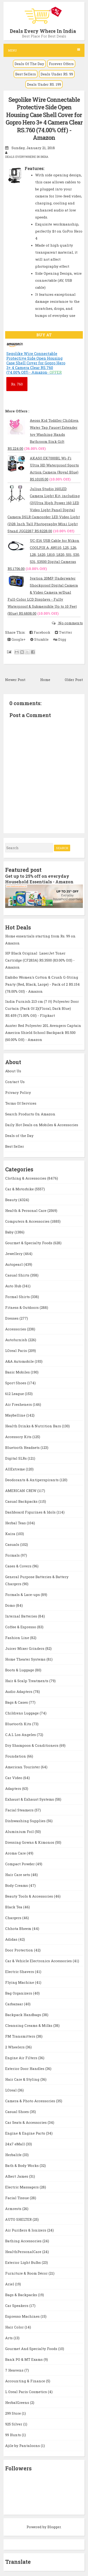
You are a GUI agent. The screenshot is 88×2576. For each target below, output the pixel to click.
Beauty (11, 1199)
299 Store (13, 2413)
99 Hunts (13, 2434)
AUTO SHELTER (19, 2219)
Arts (9, 2337)
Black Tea (14, 1907)
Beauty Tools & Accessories (29, 1896)
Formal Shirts (18, 1296)
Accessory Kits (18, 1436)
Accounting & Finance (25, 2381)
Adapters (13, 1788)
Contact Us (15, 1081)
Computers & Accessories (27, 1221)
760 (17, 384)
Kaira (10, 1533)
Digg (59, 639)
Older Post (74, 679)
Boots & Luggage (20, 1670)
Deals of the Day (19, 1135)
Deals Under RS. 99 (57, 74)
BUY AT (44, 334)
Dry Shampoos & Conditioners (32, 1745)
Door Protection (19, 1950)
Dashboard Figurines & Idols (31, 1512)
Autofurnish (16, 1339)
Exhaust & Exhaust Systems (30, 1799)
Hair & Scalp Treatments (27, 1680)
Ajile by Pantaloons (23, 2445)
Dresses (12, 1318)
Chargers (13, 1917)
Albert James (17, 2176)
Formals (13, 1555)
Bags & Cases (17, 1702)
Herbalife (14, 2154)
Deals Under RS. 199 (44, 84)
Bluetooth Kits (18, 1723)
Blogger (54, 2526)
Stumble (39, 639)
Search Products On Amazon (30, 1114)
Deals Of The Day (29, 63)
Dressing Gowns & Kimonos (30, 1842)
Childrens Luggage (22, 1713)
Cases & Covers (18, 1566)
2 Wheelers (15, 2047)
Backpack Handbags (23, 2014)
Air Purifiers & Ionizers (26, 2230)
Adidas (11, 1939)
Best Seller (14, 1146)
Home (45, 679)
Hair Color (15, 2327)
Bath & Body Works (22, 2165)
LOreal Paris (16, 1350)
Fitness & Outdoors (22, 1307)
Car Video (14, 1777)
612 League (15, 1393)
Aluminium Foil (20, 1831)
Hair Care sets (18, 1874)
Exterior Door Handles (25, 2068)
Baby (10, 1232)
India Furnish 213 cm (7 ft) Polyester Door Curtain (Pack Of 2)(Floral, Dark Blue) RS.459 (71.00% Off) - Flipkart (42, 1008)
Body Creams (17, 1885)
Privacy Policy (18, 1092)
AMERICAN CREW (21, 1490)
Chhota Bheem (18, 1928)
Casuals (12, 1544)
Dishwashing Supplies (25, 1820)
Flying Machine (20, 1982)
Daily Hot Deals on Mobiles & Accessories (41, 1124)
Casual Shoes (17, 2111)
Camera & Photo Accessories (30, 2101)
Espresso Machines (23, 2316)
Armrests (13, 2208)
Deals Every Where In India (43, 31)
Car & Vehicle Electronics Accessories (39, 1960)
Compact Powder (20, 1864)
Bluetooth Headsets (23, 1447)
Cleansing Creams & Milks (29, 2025)
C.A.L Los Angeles (21, 1734)
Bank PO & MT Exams (24, 2359)
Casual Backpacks (21, 1501)
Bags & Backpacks (21, 2294)
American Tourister (23, 1767)
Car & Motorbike (20, 1189)
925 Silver (14, 2424)
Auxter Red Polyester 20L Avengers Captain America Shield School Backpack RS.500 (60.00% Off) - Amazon (43, 1032)
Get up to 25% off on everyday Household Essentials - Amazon (39, 878)
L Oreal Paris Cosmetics (26, 2391)
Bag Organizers (19, 1993)
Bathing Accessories (23, 2241)
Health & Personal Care (26, 1210)
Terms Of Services (20, 1103)
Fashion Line (17, 1637)
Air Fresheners (19, 1404)
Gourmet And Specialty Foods (31, 2348)
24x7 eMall (15, 2144)
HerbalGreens (17, 2402)
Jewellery (14, 1253)
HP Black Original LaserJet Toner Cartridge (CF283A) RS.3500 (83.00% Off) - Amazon (40, 960)
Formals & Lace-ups (23, 1594)
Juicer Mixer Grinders (25, 1648)
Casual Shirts (17, 1275)
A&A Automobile (20, 1361)
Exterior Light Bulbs (23, 2262)
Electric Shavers (20, 1971)
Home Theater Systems (25, 1659)
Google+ (17, 639)
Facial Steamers (19, 1810)
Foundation (16, 1756)
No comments (70, 623)
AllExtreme (15, 1469)
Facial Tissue (17, 2197)
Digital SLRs (16, 1458)
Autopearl (14, 1264)
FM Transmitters (20, 2036)
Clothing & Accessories (26, 1178)
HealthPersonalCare (23, 2251)
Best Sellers (25, 74)
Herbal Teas (16, 1523)
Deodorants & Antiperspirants (32, 1479)
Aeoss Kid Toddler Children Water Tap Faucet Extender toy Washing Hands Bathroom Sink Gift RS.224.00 (43, 434)
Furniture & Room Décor (27, 2273)
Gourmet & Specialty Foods (29, 1242)
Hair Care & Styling (22, 2079)
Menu (44, 50)
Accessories (16, 1329)
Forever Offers (61, 63)
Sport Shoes (16, 1383)
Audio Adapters (19, 1691)
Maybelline (15, 1415)
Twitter (63, 632)
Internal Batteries (21, 1616)
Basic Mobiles (18, 1372)
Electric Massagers (22, 2187)
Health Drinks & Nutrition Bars (33, 1426)
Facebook (40, 632)
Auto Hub (13, 1286)
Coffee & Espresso (21, 1627)
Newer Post (15, 679)
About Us (13, 1071)
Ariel (10, 2284)
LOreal (11, 2090)
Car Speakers (17, 2305)
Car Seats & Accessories (26, 2122)
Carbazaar (14, 2004)
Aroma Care (16, 1853)
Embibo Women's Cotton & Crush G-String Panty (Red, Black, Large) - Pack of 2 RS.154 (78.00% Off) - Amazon (42, 984)
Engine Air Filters (21, 2057)
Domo (10, 1605)
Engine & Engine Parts (25, 2133)
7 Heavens (14, 2370)
